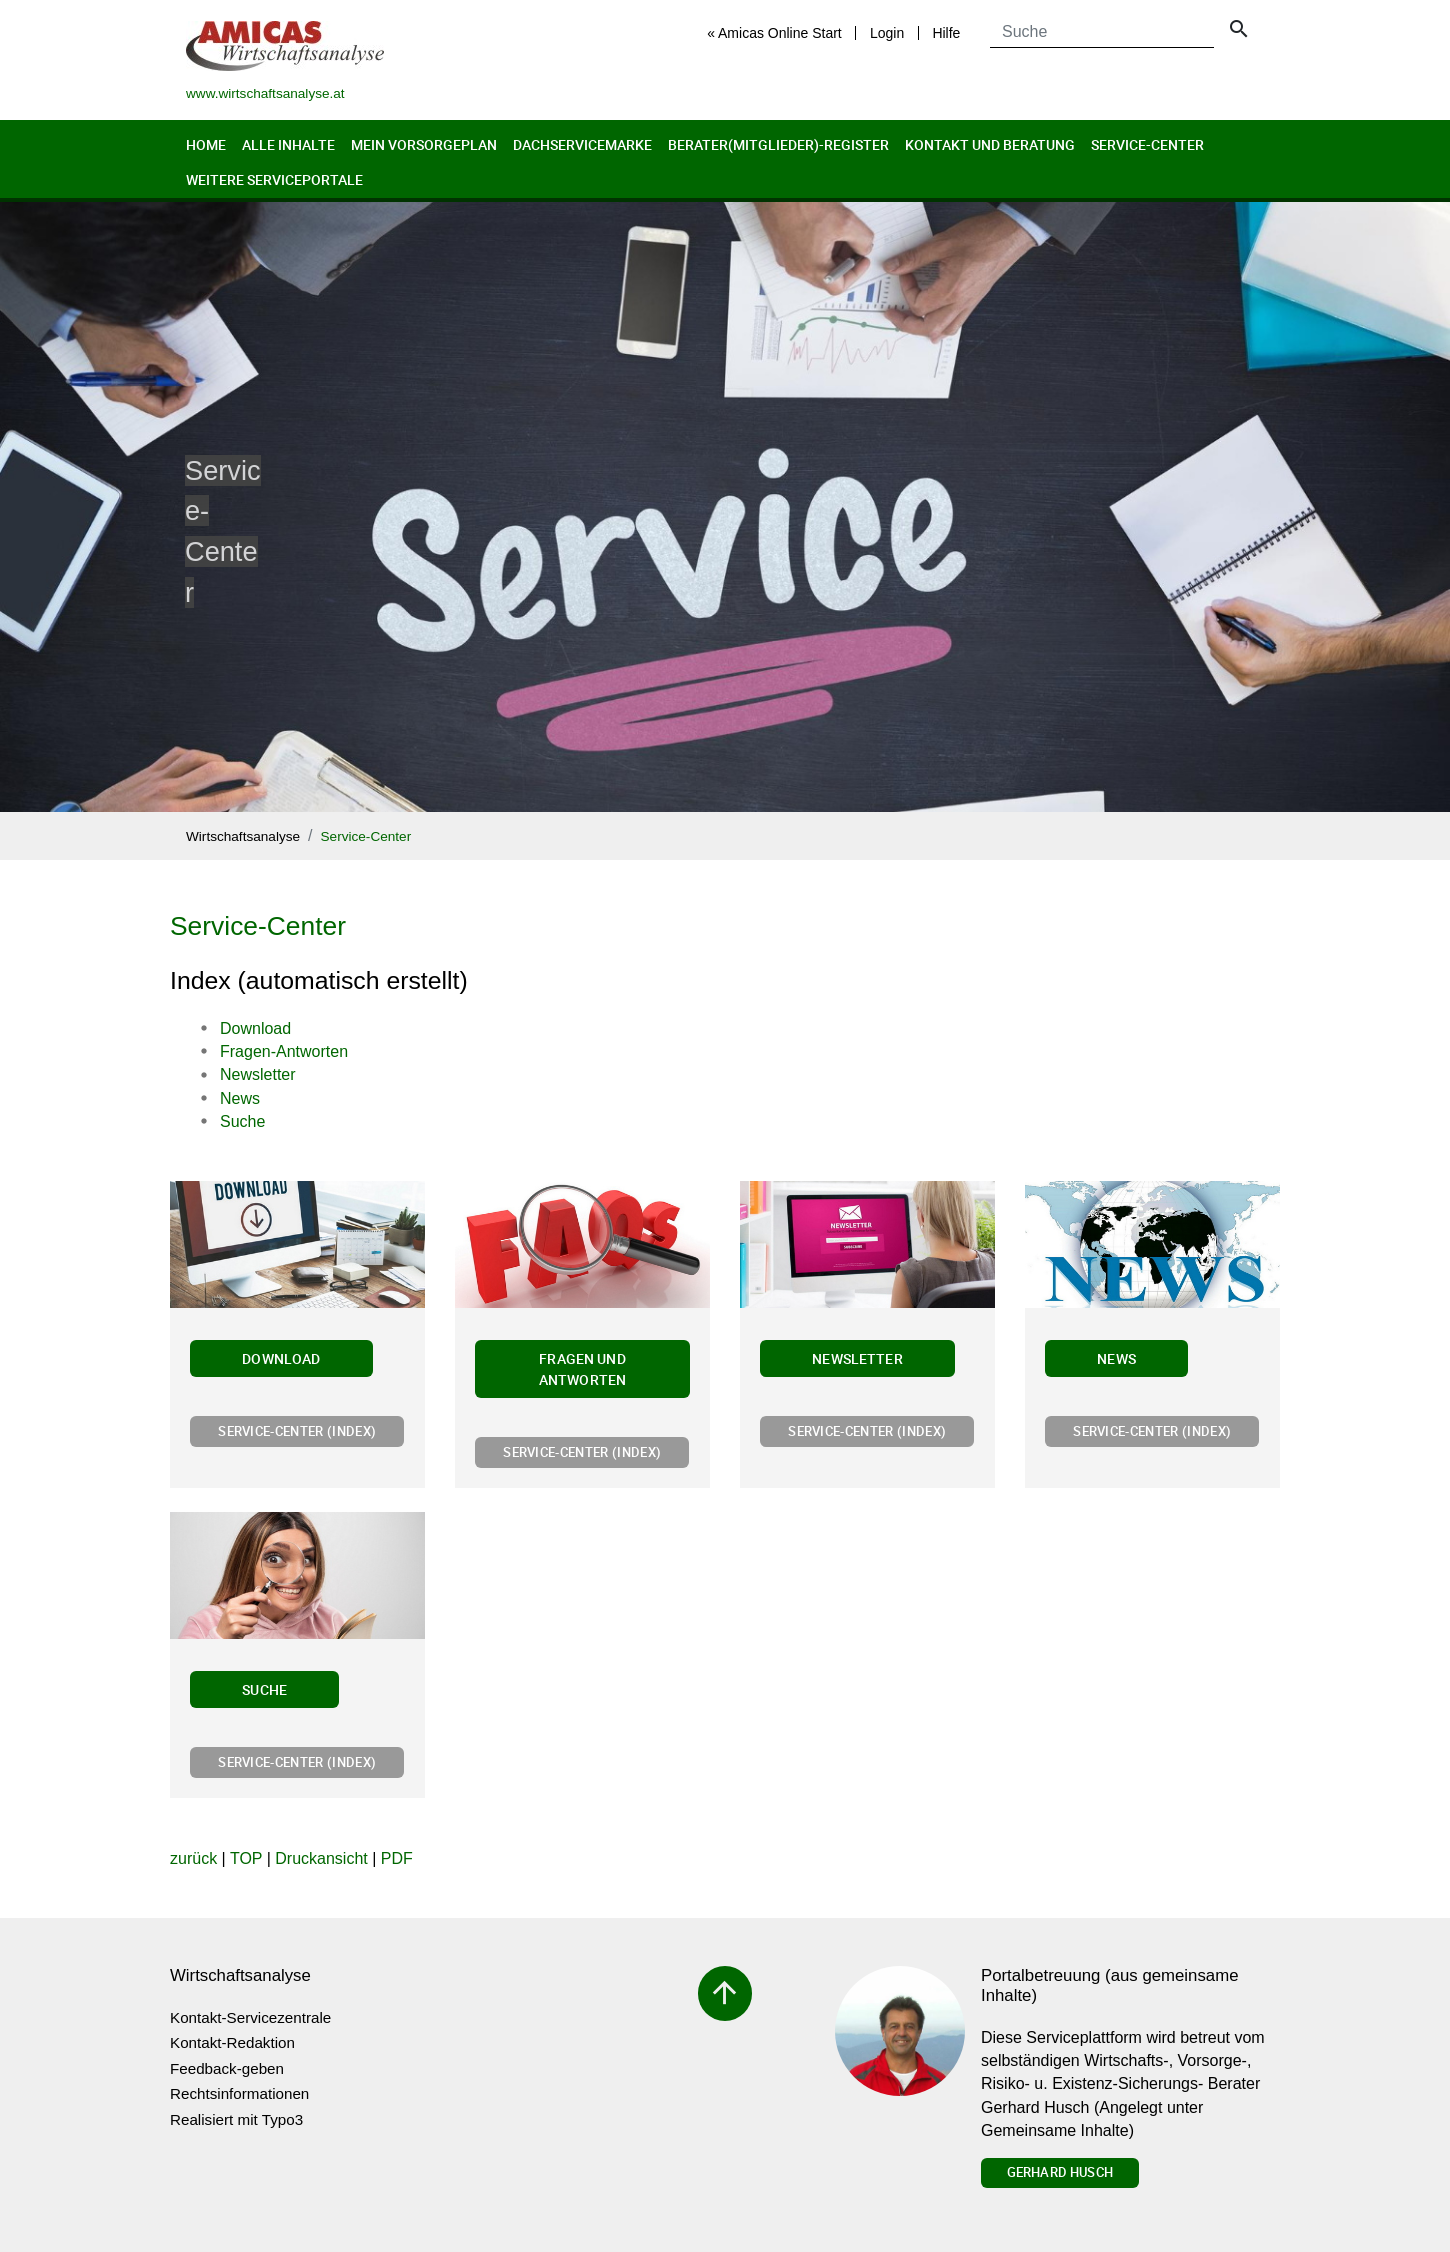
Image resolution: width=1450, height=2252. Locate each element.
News (1116, 1358)
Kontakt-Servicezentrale (250, 2017)
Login (887, 33)
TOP (246, 1858)
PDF (397, 1858)
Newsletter (857, 1358)
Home (206, 144)
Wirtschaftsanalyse (243, 836)
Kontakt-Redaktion (232, 2042)
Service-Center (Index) (297, 1431)
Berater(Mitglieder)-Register (778, 144)
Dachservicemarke (582, 144)
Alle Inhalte (288, 144)
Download (281, 1358)
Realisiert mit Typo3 (236, 2119)
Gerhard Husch (1060, 2172)
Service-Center (1147, 144)
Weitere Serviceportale (274, 179)
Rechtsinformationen (239, 2093)
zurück (193, 1858)
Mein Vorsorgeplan (424, 144)
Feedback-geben (227, 2068)
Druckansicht (321, 1858)
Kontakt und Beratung (990, 144)
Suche (264, 1689)
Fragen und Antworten (582, 1369)
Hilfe (946, 33)
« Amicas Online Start (774, 33)
